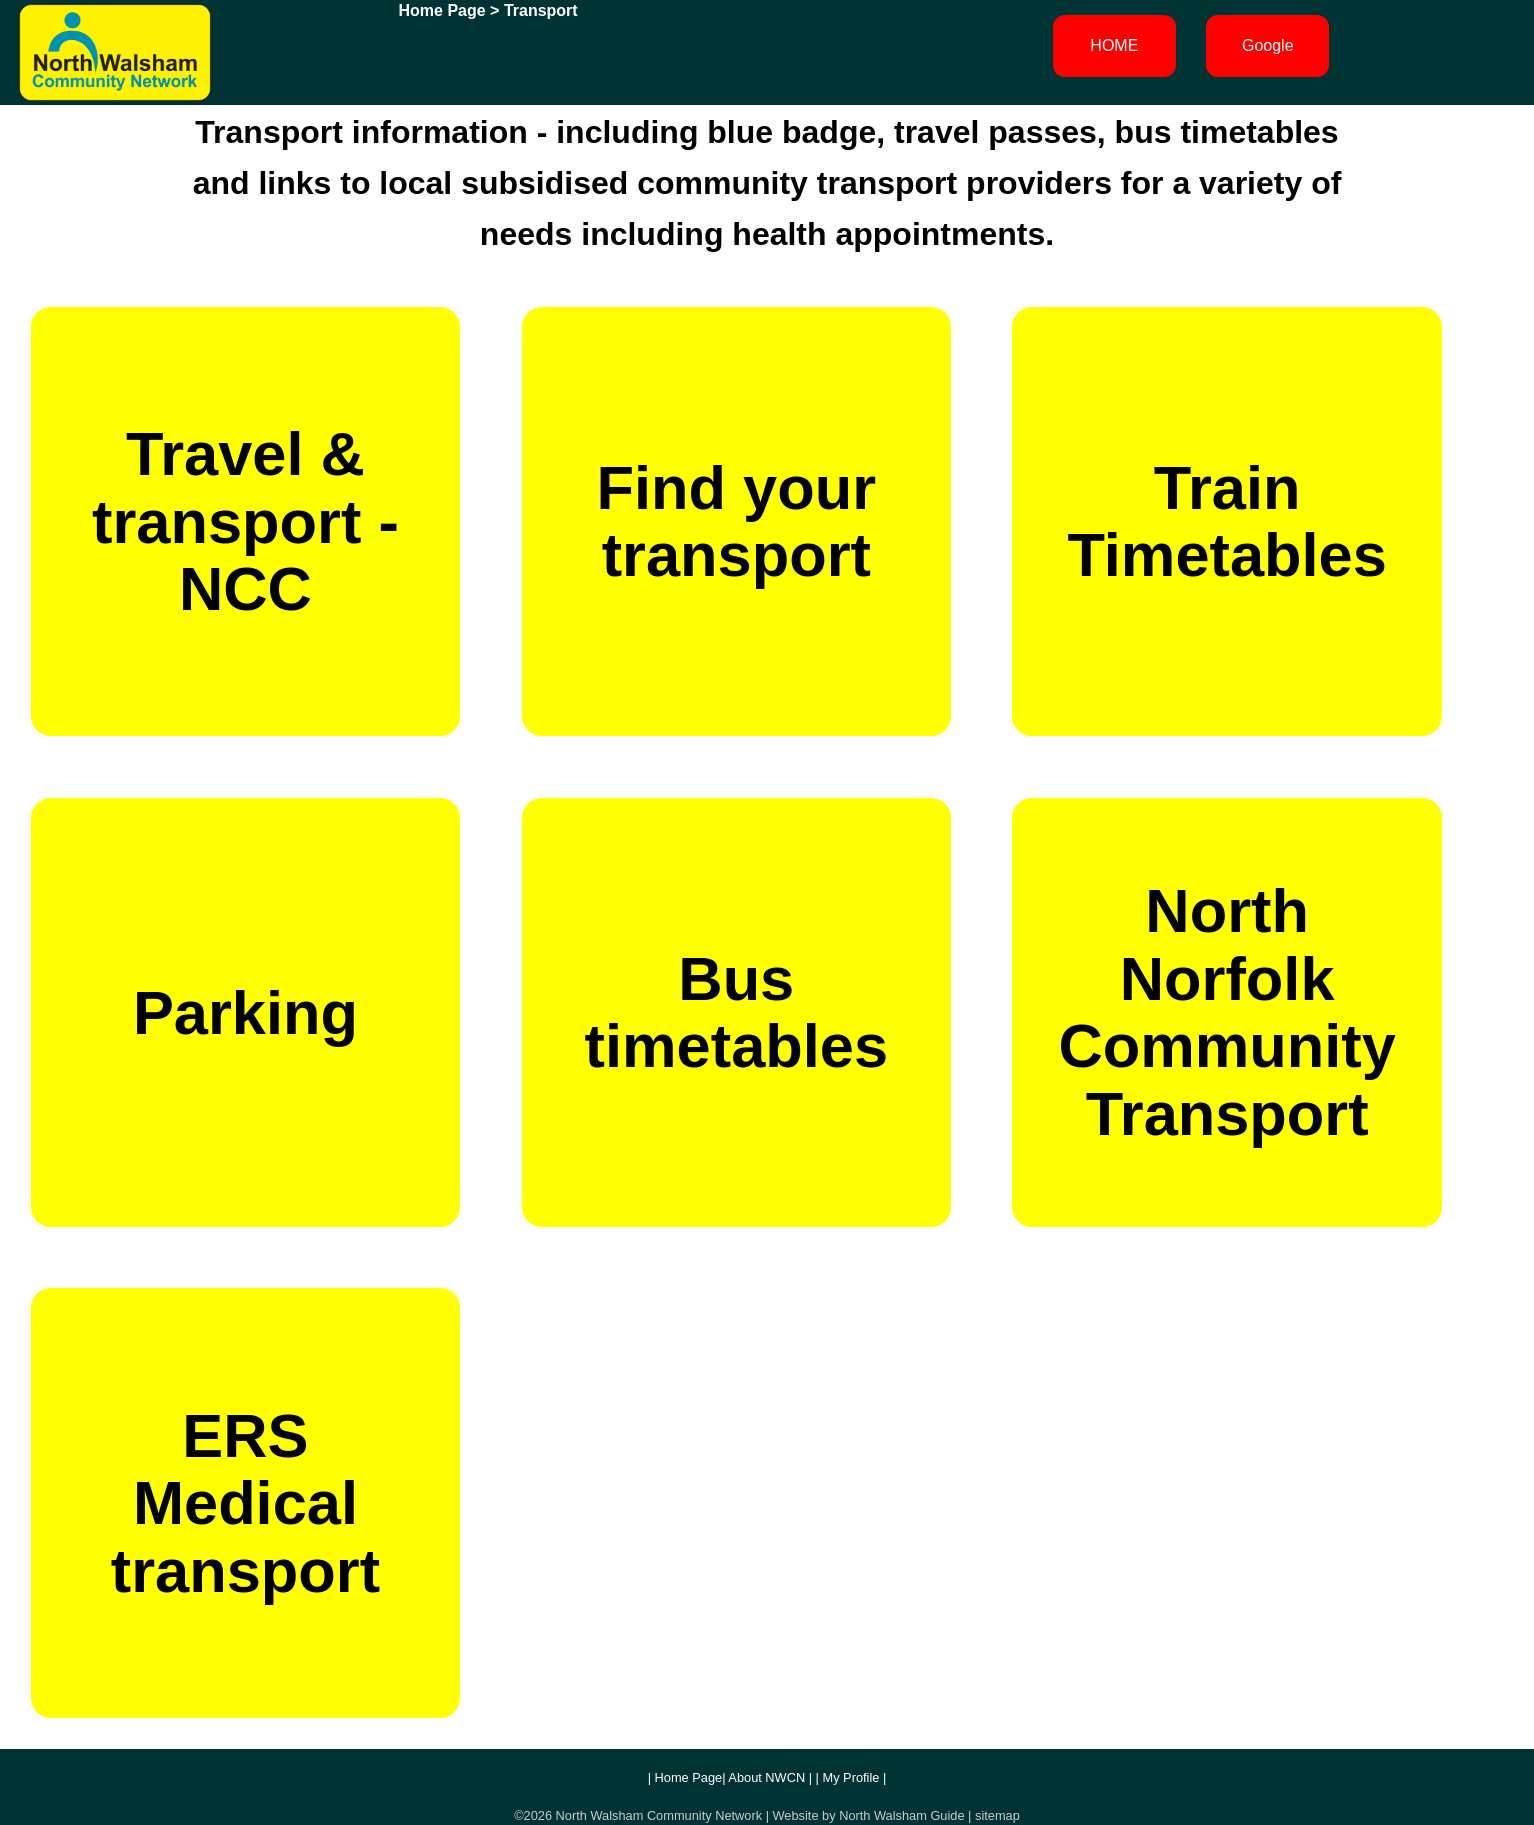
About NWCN (766, 1777)
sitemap (997, 1815)
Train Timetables (1226, 521)
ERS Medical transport (245, 1503)
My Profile (851, 1777)
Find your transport (737, 521)
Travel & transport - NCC (245, 521)
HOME (1114, 45)
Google (1268, 45)
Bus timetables (737, 1012)
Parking (245, 1012)
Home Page (442, 10)
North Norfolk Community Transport (1226, 1011)
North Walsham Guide (901, 1815)
